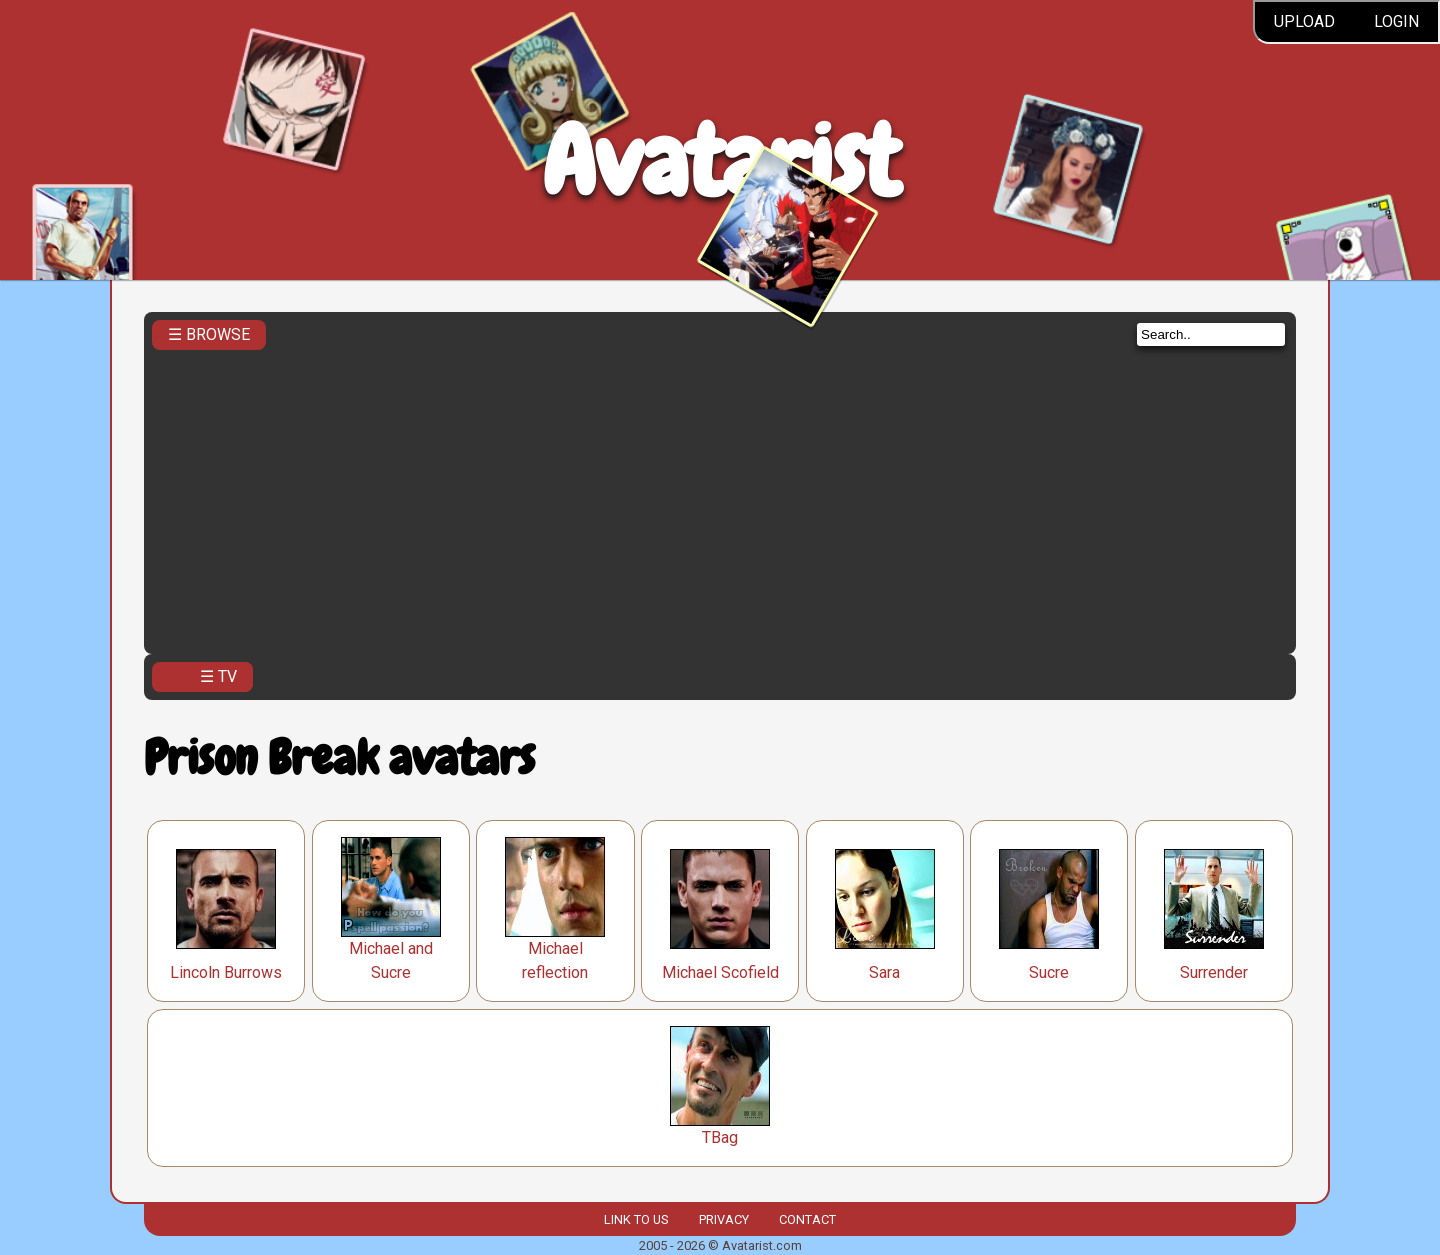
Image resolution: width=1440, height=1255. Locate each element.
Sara (884, 972)
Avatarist (720, 161)
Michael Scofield (720, 972)
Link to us (636, 1219)
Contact (807, 1219)
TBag (720, 1137)
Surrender (1214, 972)
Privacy (724, 1219)
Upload (1304, 21)
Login (1396, 21)
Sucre (1049, 972)
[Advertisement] (720, 496)
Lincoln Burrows (226, 972)
